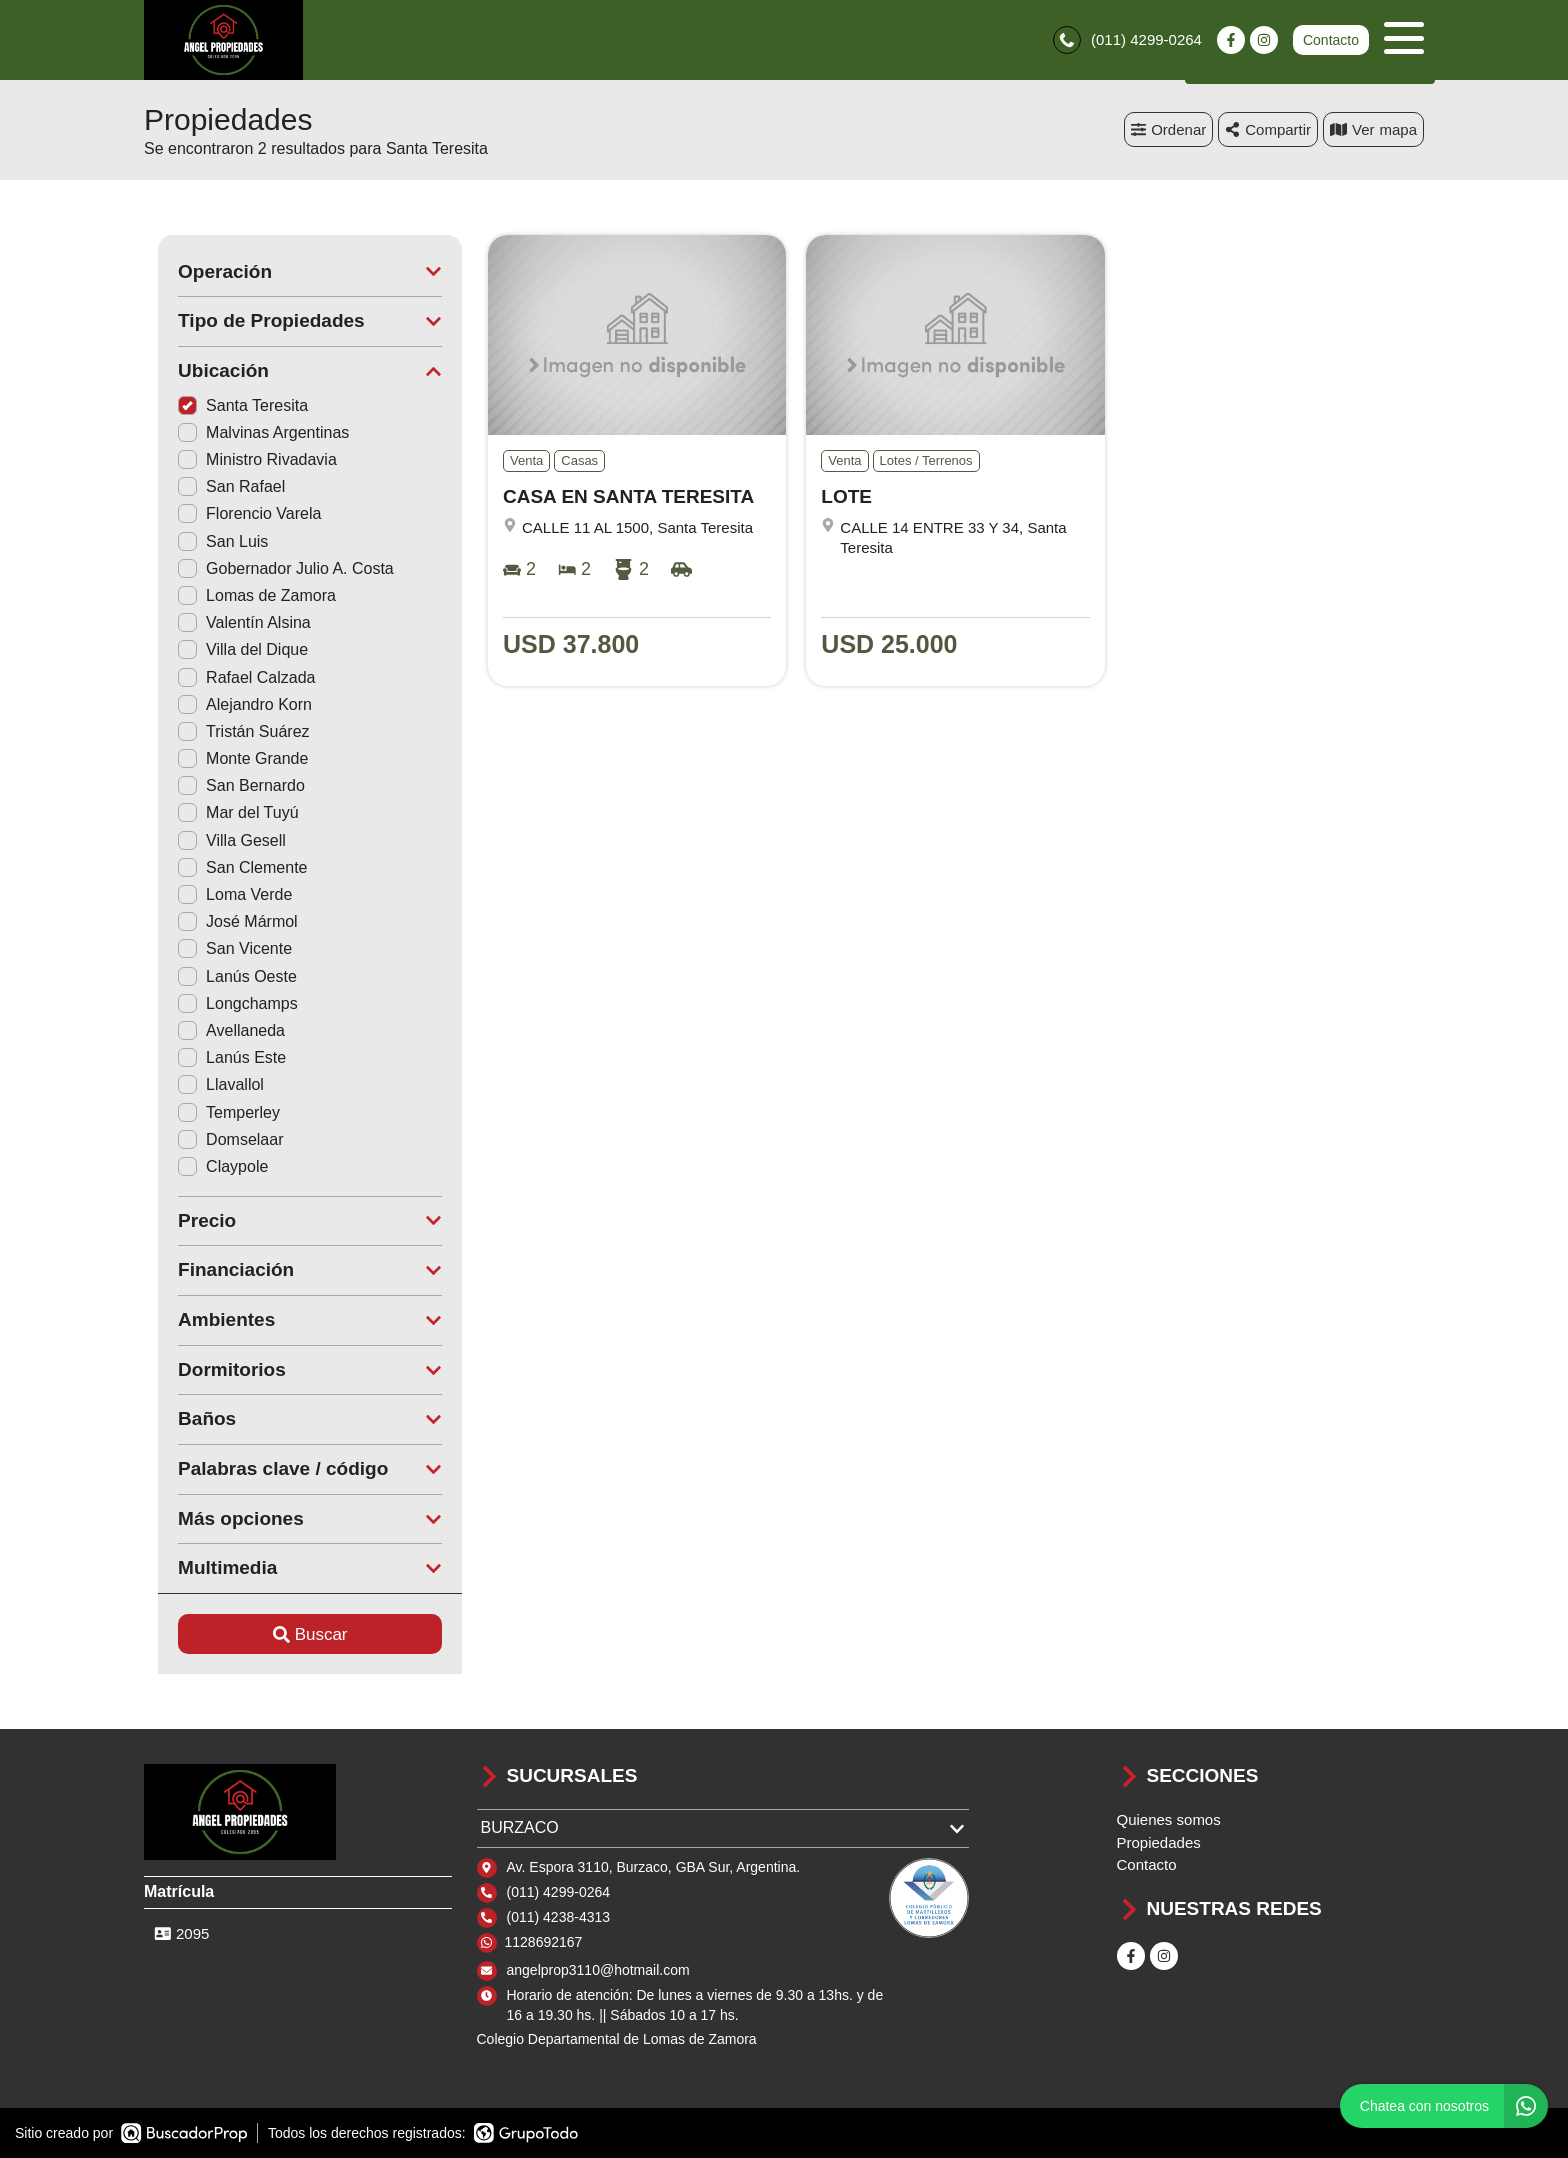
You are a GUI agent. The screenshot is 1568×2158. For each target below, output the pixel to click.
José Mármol (224, 921)
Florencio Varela (235, 514)
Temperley (215, 1112)
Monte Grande (229, 758)
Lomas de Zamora (243, 595)
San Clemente (228, 867)
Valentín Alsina (230, 622)
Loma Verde (221, 894)
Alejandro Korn (231, 704)
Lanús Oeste (223, 976)
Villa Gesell (218, 840)
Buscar (296, 1634)
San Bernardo (227, 785)
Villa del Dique (229, 650)
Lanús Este (218, 1057)
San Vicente (221, 949)
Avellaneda (217, 1030)
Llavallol (207, 1085)
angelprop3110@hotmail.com (598, 1970)
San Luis (209, 541)
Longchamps (224, 1003)
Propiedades (1159, 1842)
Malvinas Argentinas (249, 432)
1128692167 (544, 1942)
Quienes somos (1169, 1819)
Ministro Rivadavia (243, 459)
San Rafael (217, 486)
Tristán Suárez (229, 731)
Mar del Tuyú (224, 813)
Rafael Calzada (232, 677)
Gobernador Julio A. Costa (272, 568)
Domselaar (216, 1139)
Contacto (1331, 40)
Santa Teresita (229, 405)
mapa (1373, 129)
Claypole (209, 1166)
